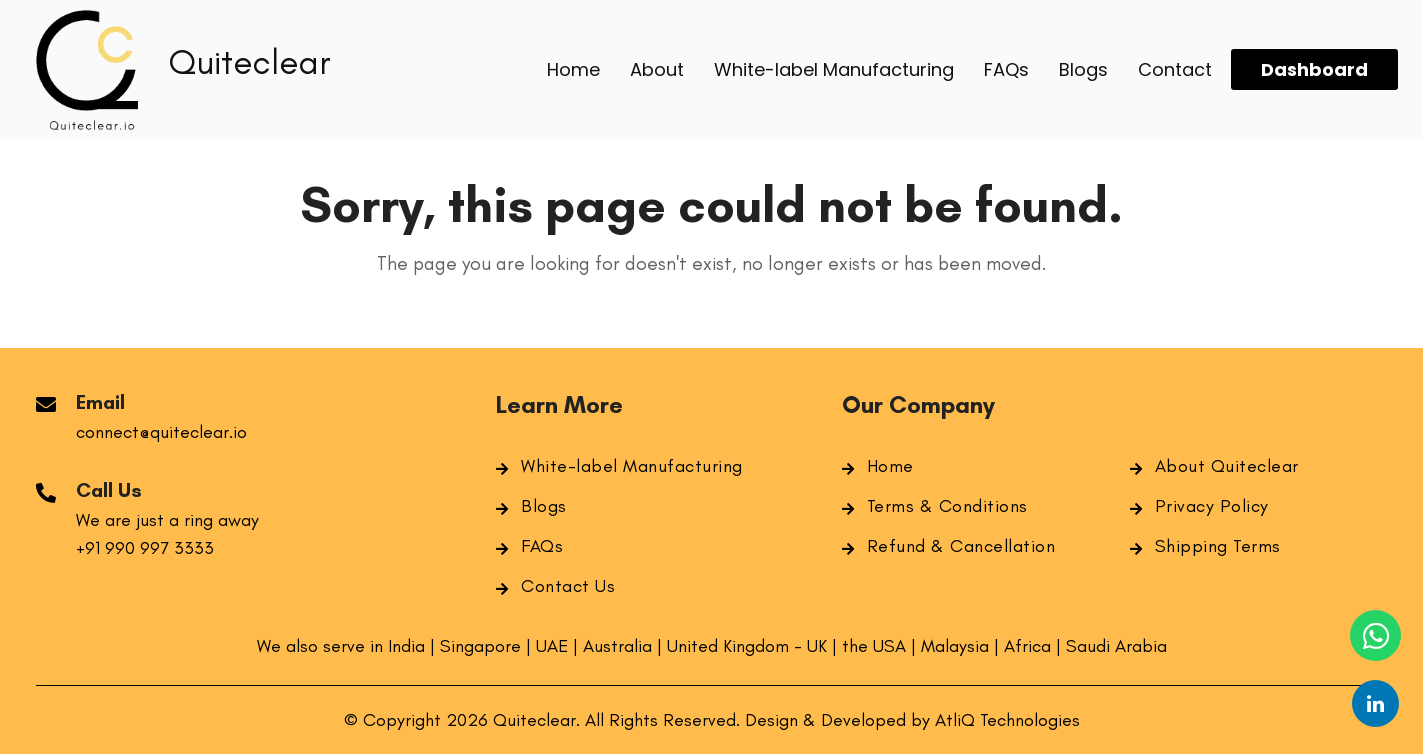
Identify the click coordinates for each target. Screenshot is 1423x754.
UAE (552, 646)
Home (890, 466)
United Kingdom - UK (747, 646)
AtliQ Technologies (1007, 720)
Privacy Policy (1212, 506)
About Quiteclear (1227, 466)
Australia (617, 646)
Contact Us (568, 586)
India (409, 646)
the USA (876, 646)
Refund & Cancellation (961, 546)
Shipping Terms (1218, 546)
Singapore (480, 646)
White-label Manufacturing (632, 466)
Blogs (544, 506)
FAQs (542, 546)
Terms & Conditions (947, 506)
